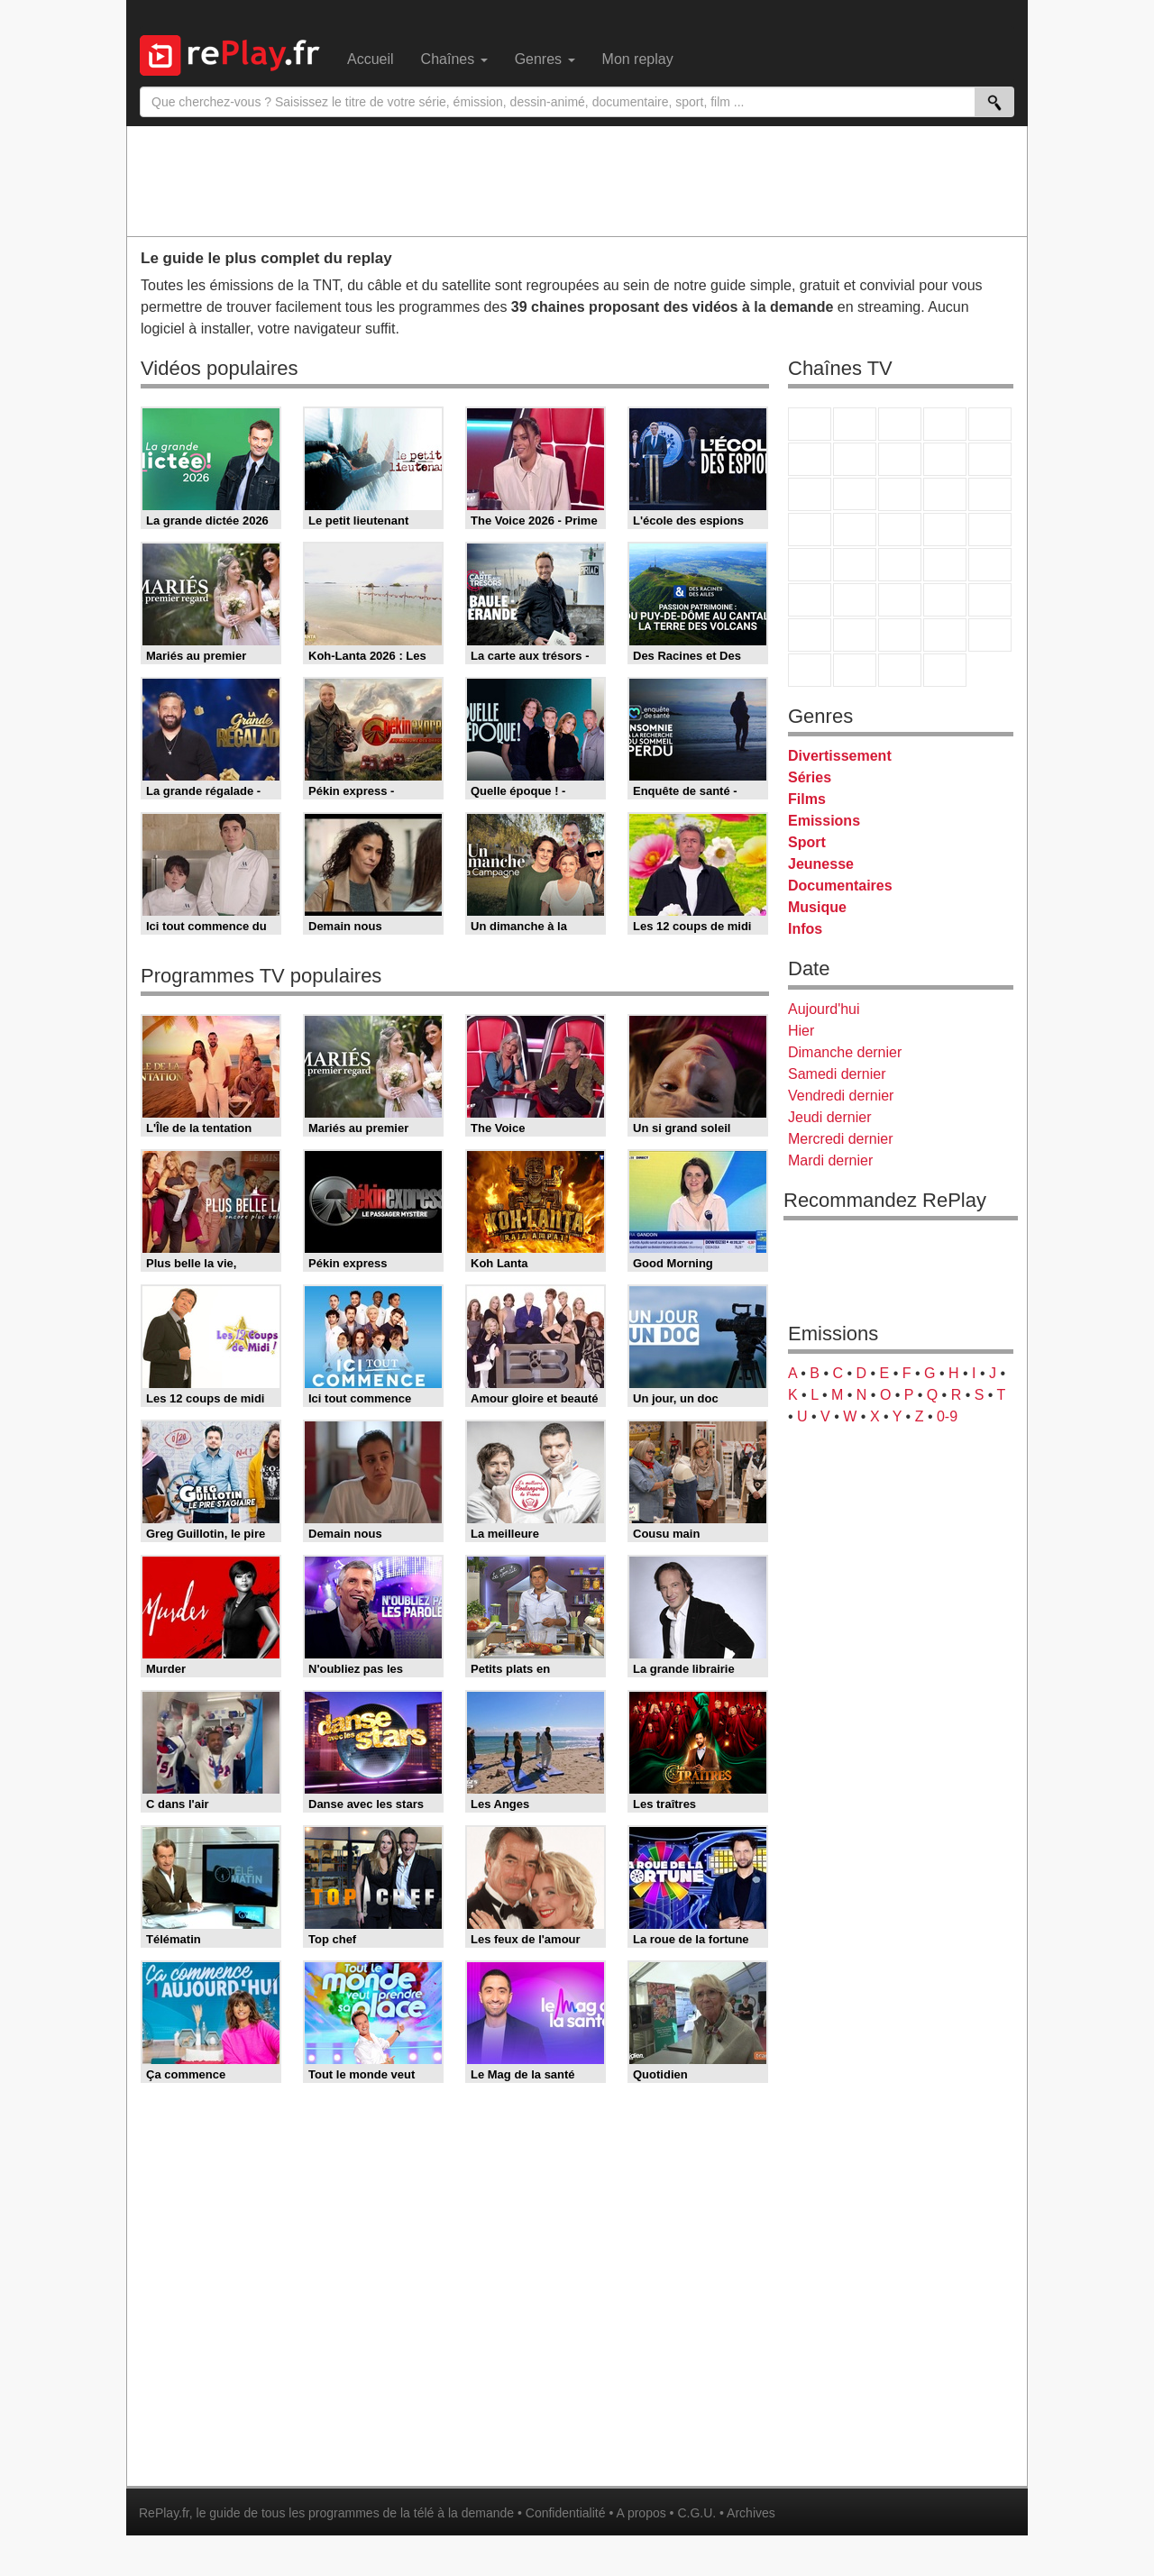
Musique (817, 907)
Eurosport (944, 600)
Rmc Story (809, 529)
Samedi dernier (837, 1074)
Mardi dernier (830, 1160)
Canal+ (944, 424)
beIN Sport (899, 600)
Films (807, 799)
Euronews (809, 600)
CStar (854, 494)
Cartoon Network (899, 635)
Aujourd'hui (824, 1009)
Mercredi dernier (840, 1138)
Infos (805, 928)
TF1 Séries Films (899, 494)
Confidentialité (566, 2513)
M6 (809, 459)
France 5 (990, 424)
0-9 (947, 1416)
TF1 (809, 424)
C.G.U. (696, 2513)
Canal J (854, 635)
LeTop (809, 670)
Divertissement (840, 755)
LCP (854, 670)
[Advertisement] (577, 180)
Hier (801, 1030)
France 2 (854, 424)
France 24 (854, 600)
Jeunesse (821, 864)
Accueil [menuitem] (370, 59)
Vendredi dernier (840, 1095)
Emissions (824, 820)
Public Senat (899, 670)
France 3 (899, 424)
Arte (854, 459)
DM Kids (990, 635)
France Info (854, 564)
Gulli (809, 635)
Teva (899, 529)
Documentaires (840, 885)
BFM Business (990, 564)
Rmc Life (854, 529)
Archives (751, 2513)
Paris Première (944, 529)
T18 (990, 529)
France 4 (809, 494)
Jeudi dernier (830, 1117)
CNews (899, 564)
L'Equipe (990, 600)
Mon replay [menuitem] (637, 59)
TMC (944, 459)
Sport (807, 842)
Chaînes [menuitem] (454, 59)
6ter (944, 494)
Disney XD (944, 635)
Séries (809, 777)
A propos (640, 2513)
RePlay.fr (164, 2513)
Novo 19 (809, 564)
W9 (899, 459)
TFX (990, 459)
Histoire (944, 670)
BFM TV (944, 564)
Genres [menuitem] (545, 59)
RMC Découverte (990, 494)
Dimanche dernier (845, 1052)
